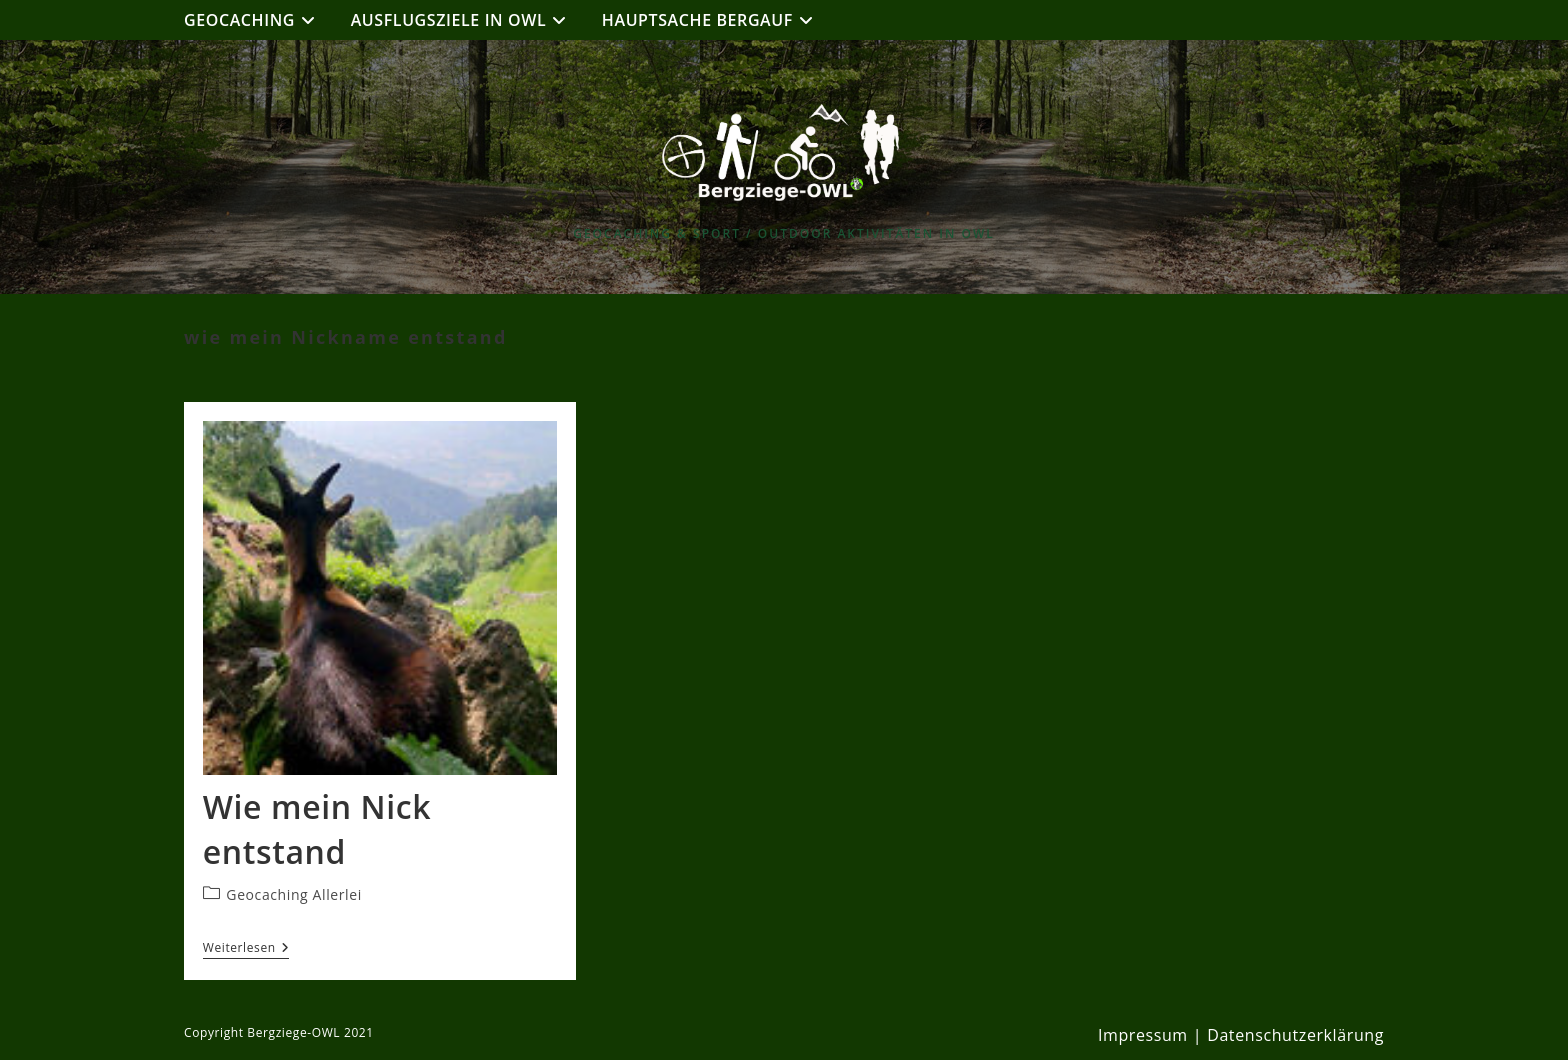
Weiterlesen (246, 949)
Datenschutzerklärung (1295, 1035)
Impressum (1143, 1035)
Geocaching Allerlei (293, 894)
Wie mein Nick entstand (317, 829)
